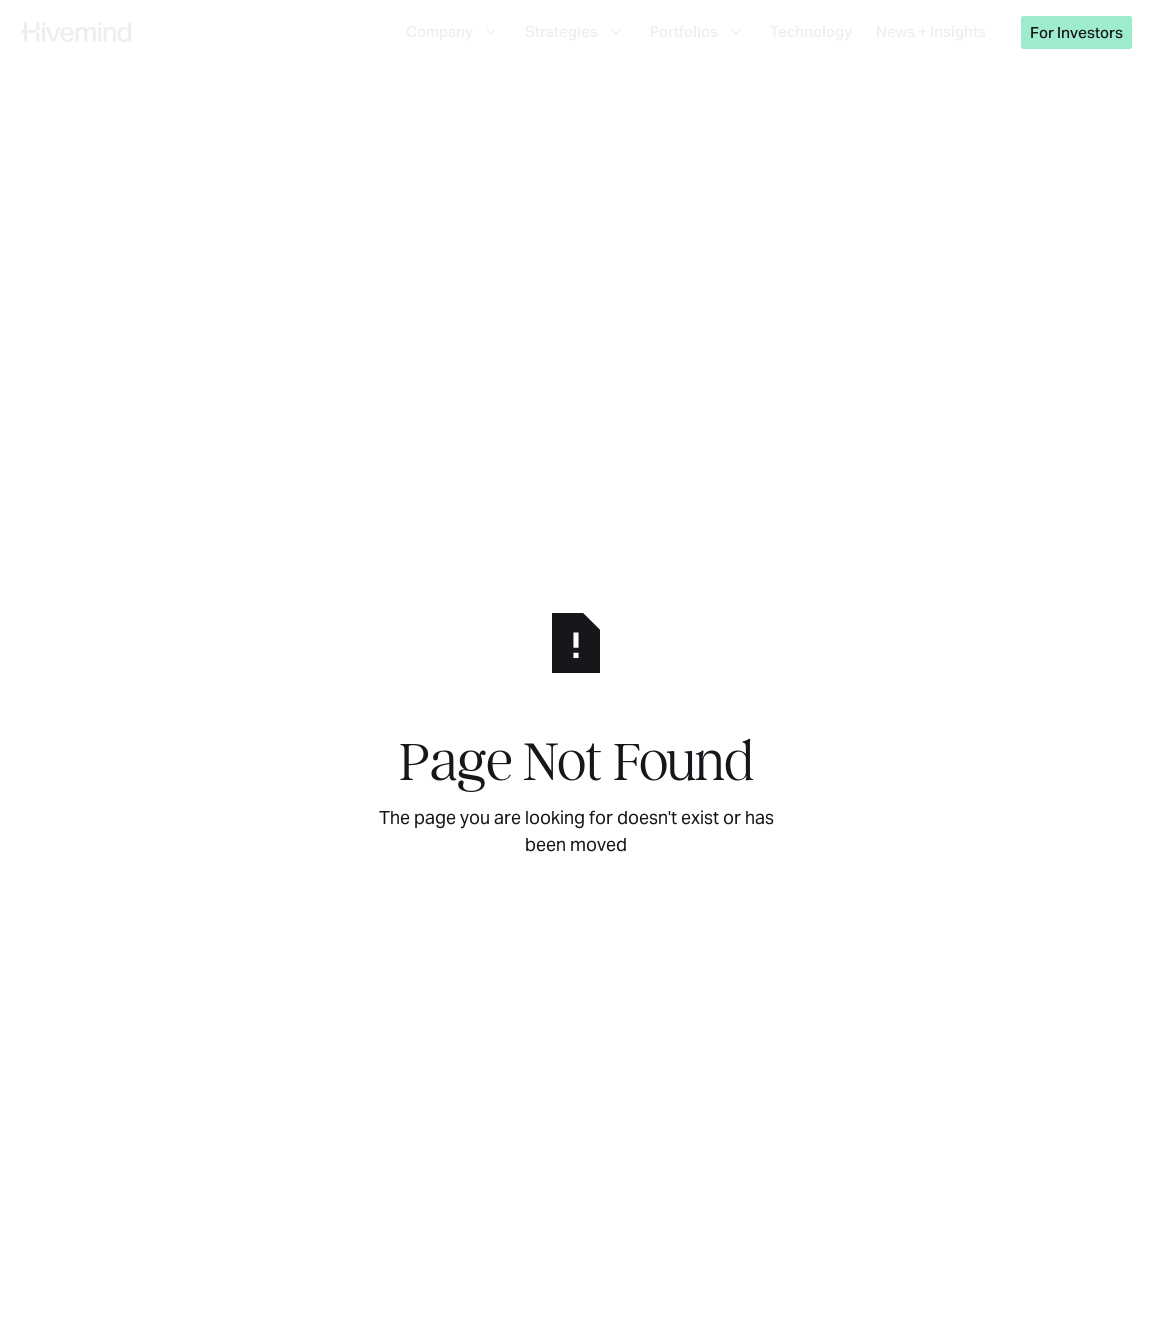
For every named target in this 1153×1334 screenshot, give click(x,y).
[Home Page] (76, 32)
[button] (453, 32)
